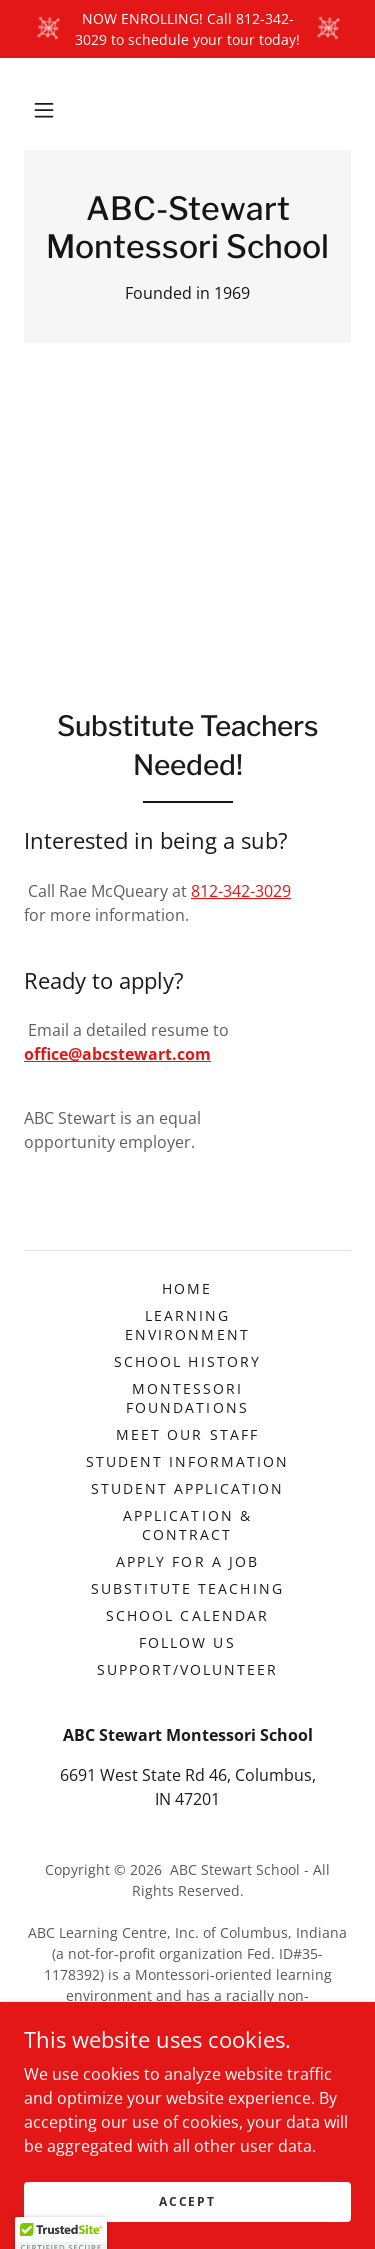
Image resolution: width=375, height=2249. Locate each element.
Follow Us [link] (187, 1642)
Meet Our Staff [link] (187, 1434)
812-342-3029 (241, 891)
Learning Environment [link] (187, 1325)
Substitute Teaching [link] (187, 1588)
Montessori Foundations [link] (187, 1398)
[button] (44, 110)
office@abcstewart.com (117, 1054)
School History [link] (187, 1361)
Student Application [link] (187, 1488)
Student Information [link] (187, 1461)
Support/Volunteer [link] (187, 1669)
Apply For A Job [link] (187, 1561)
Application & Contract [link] (187, 1525)
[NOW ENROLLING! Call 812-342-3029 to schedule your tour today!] (187, 29)
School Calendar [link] (187, 1615)
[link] (187, 228)
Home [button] (187, 1288)
